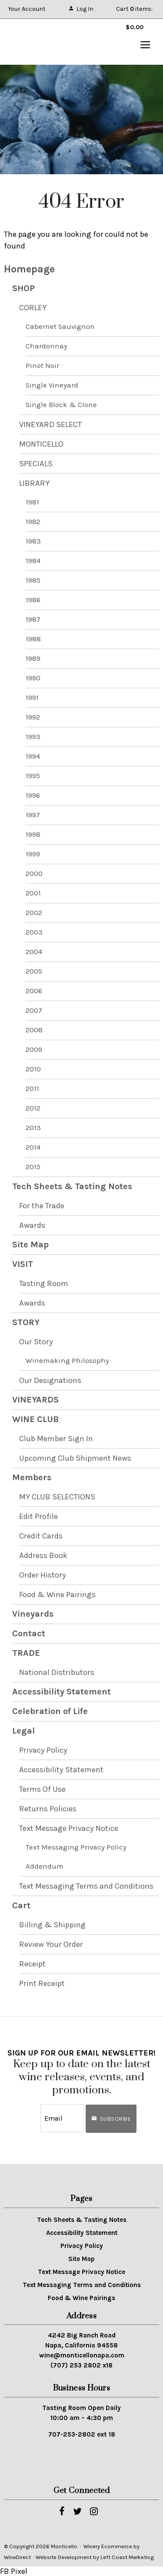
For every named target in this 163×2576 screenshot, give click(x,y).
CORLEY (33, 307)
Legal (23, 1731)
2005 (34, 971)
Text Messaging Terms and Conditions (86, 1886)
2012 (33, 1108)
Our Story (36, 1341)
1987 (33, 619)
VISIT (22, 1264)
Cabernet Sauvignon (60, 326)
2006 (34, 991)
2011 (32, 1088)
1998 (33, 834)
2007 (34, 1010)
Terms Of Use (42, 1789)
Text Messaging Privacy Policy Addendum (76, 1856)
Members (31, 1477)
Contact (28, 1633)
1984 (33, 561)
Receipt (32, 1964)
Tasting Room (43, 1283)
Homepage (29, 269)
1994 (33, 756)
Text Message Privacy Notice (68, 1828)
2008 (34, 1030)
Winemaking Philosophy (67, 1360)
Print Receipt (42, 1983)
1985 (33, 580)
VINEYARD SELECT (50, 424)
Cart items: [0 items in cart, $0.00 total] (134, 11)
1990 (33, 678)
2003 (34, 932)
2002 (34, 912)
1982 (33, 521)
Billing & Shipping (52, 1925)
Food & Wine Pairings (57, 1594)
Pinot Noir (42, 365)
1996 (33, 795)
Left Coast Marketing (127, 2557)
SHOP (23, 288)
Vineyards (32, 1614)
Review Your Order (51, 1944)
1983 (33, 541)
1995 (33, 776)
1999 (33, 854)
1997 (33, 815)
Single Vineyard (52, 385)
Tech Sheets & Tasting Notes (72, 1186)
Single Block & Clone (61, 405)
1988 (33, 639)
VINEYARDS (35, 1400)
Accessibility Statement (61, 1692)
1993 (33, 737)
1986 (33, 600)
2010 (33, 1069)
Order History (42, 1575)
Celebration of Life (50, 1711)
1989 (33, 658)
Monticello (48, 41)
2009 (34, 1049)
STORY (26, 1322)
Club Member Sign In (56, 1438)
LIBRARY (34, 483)
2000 (34, 873)
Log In (80, 9)
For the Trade (41, 1205)
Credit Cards (41, 1536)
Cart (21, 1905)
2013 (33, 1128)
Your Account (27, 9)
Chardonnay (46, 346)
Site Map (30, 1245)
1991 (32, 697)
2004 (34, 952)
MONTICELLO (41, 444)
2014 (33, 1147)
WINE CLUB (35, 1419)
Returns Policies (48, 1808)
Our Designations (50, 1380)
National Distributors (56, 1672)
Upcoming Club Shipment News (75, 1458)
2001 (33, 893)
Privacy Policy (43, 1750)
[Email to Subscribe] (62, 2118)
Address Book (43, 1555)
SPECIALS (36, 463)
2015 (33, 1167)
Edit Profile (38, 1516)
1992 (33, 717)
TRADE (26, 1653)
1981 (32, 502)
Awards (32, 1225)
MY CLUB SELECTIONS (57, 1497)
